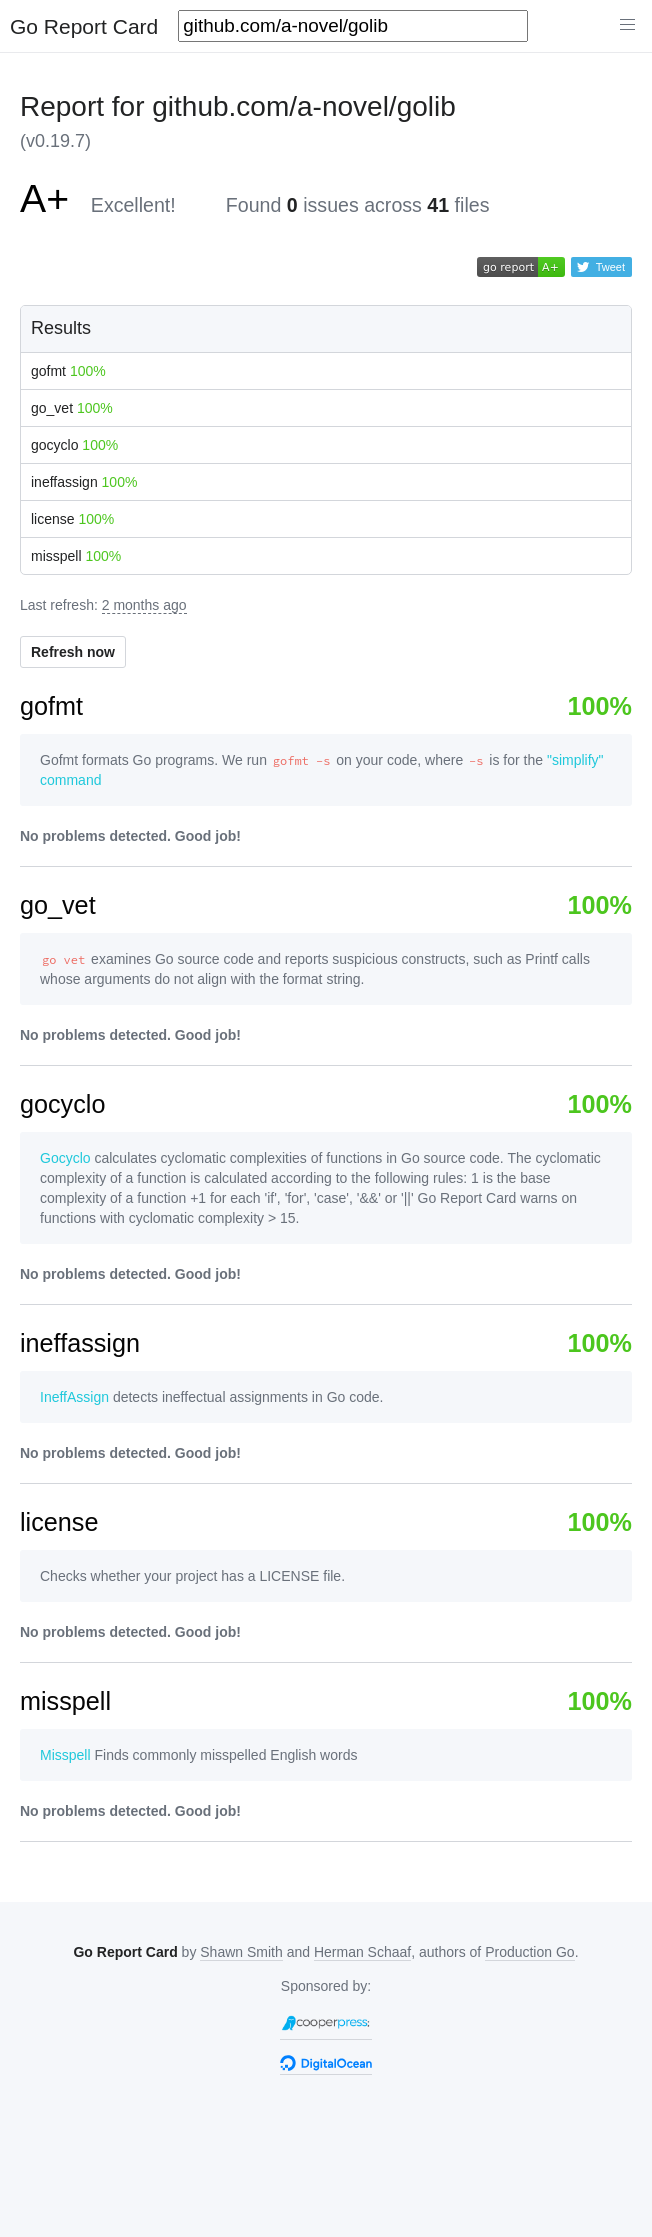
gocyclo (74, 445)
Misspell (65, 1755)
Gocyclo (65, 1158)
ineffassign (84, 482)
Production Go (530, 1952)
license (72, 519)
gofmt (68, 371)
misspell (76, 556)
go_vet (72, 408)
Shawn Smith (241, 1952)
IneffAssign (74, 1397)
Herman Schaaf (362, 1952)
